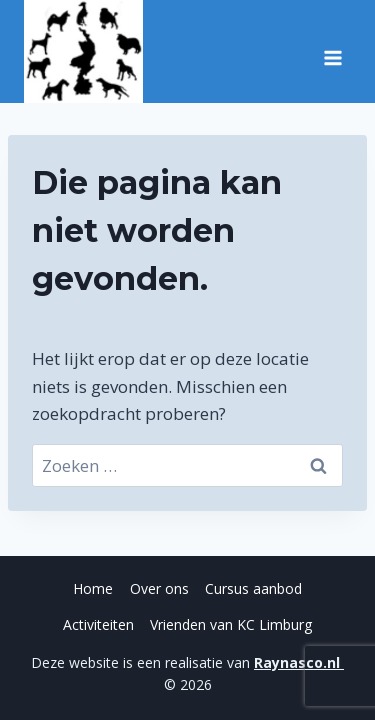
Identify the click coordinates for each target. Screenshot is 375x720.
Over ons (159, 588)
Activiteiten (98, 624)
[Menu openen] (332, 51)
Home (93, 588)
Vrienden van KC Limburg (231, 624)
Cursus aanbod (253, 588)
